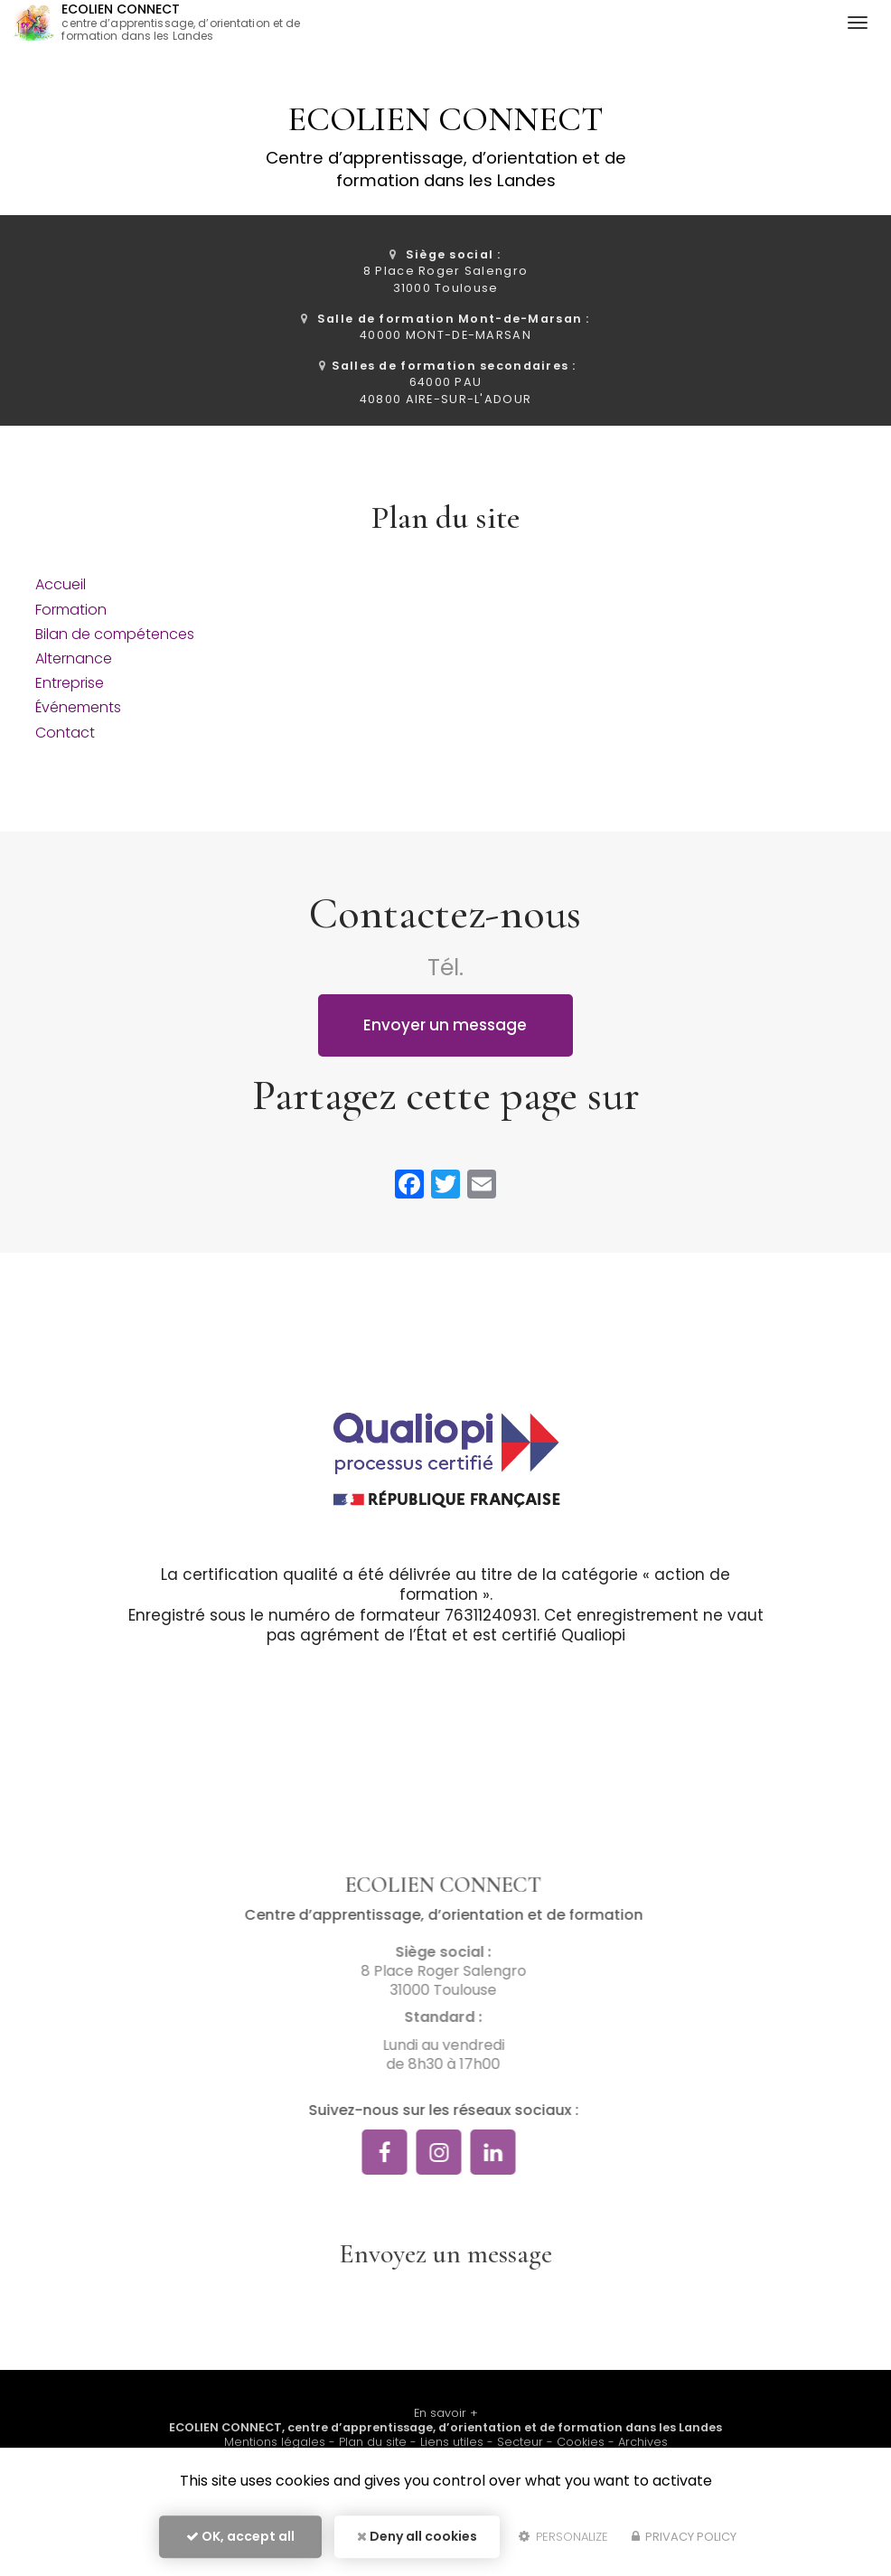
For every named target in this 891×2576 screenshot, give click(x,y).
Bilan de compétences (114, 634)
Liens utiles (451, 2441)
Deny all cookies (417, 2536)
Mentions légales (274, 2441)
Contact (65, 732)
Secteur (520, 2441)
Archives (643, 2441)
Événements (78, 707)
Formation (71, 609)
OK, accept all (240, 2536)
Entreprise (69, 682)
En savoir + (446, 2413)
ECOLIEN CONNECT (188, 22)
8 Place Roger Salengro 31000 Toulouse (445, 271)
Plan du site (373, 2441)
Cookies (581, 2441)
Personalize (563, 2536)
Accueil (60, 584)
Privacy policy (684, 2536)
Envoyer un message (445, 1025)
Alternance (73, 658)
